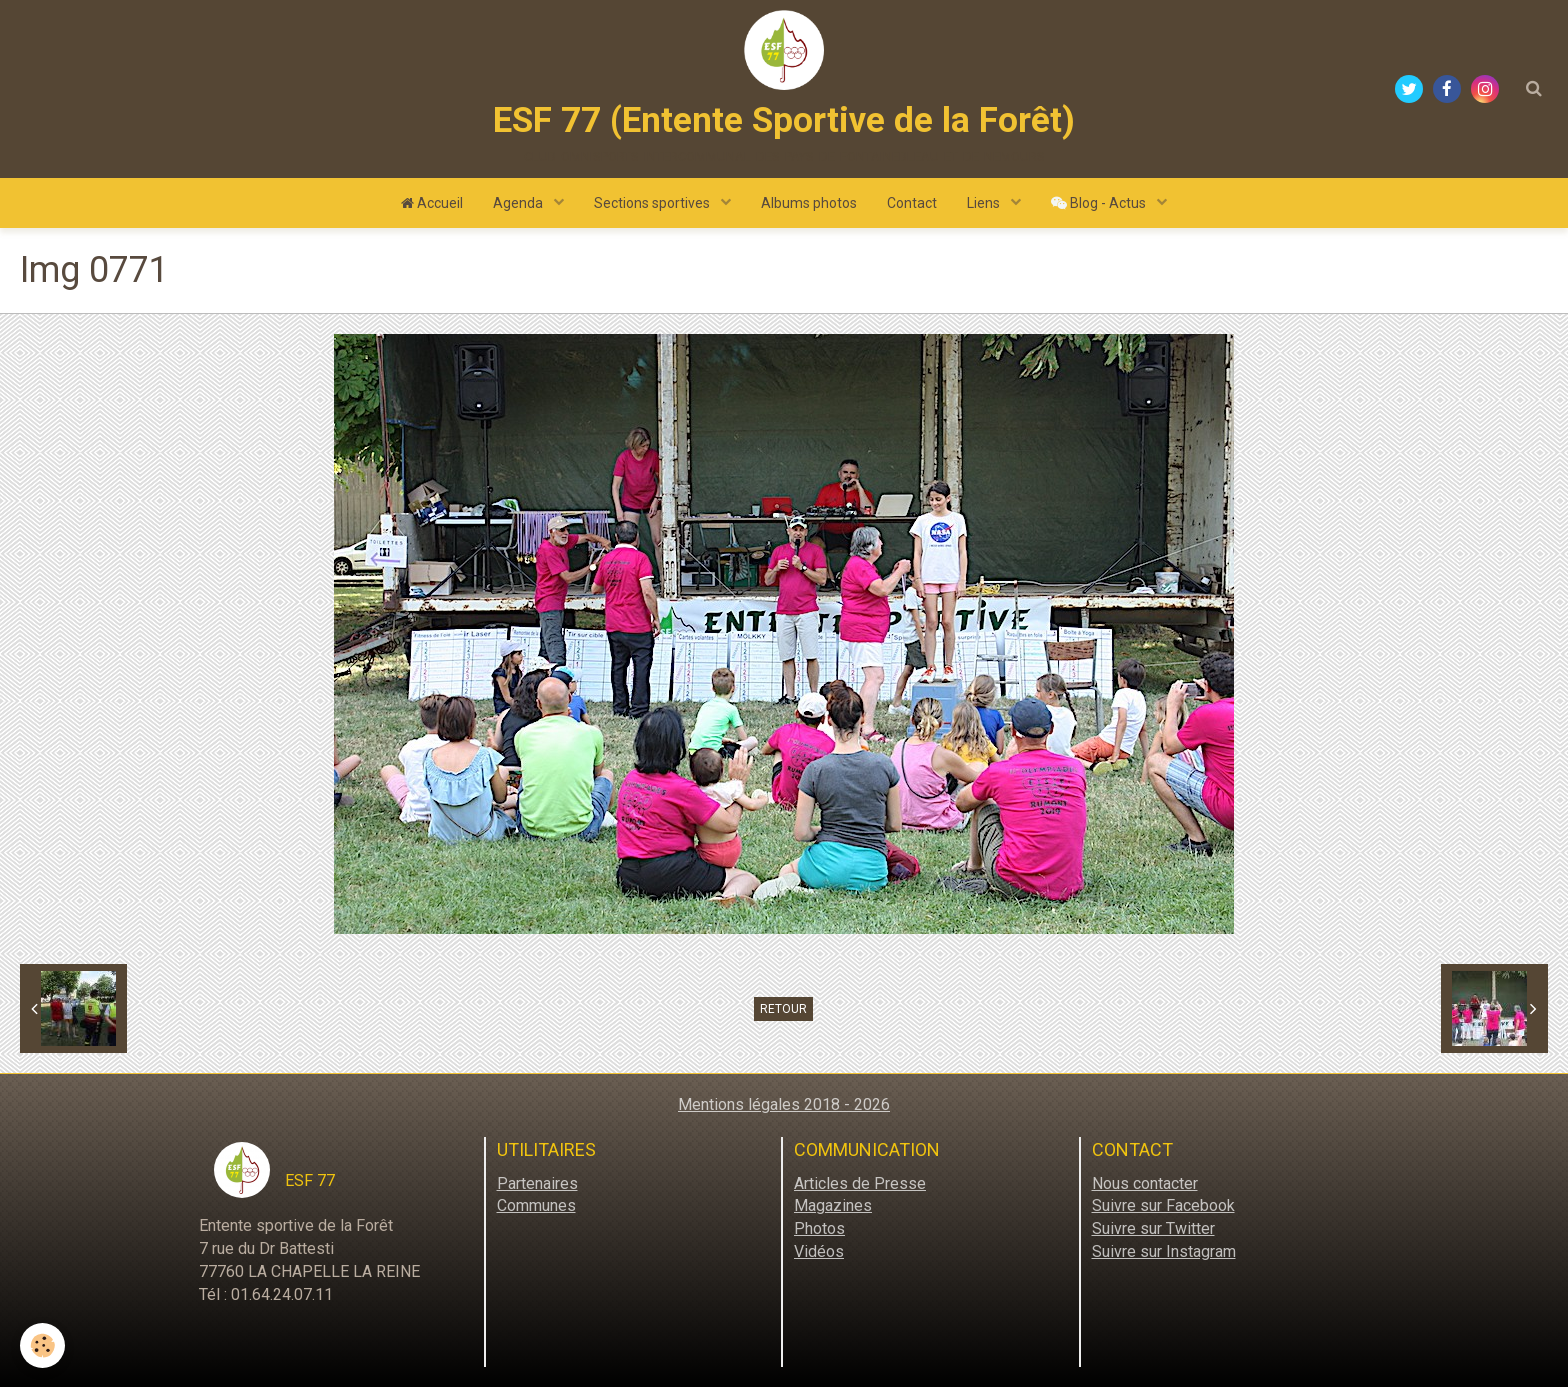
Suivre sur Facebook (1163, 1205)
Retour (783, 1009)
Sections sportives (653, 203)
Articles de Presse (860, 1183)
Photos (819, 1228)
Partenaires (537, 1183)
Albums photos (809, 203)
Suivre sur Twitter (1153, 1228)
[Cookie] (42, 1345)
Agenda (519, 203)
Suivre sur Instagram (1164, 1251)
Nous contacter (1145, 1183)
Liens (985, 203)
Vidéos (819, 1251)
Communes (536, 1205)
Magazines (833, 1205)
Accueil (432, 203)
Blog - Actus (1100, 203)
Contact (912, 203)
